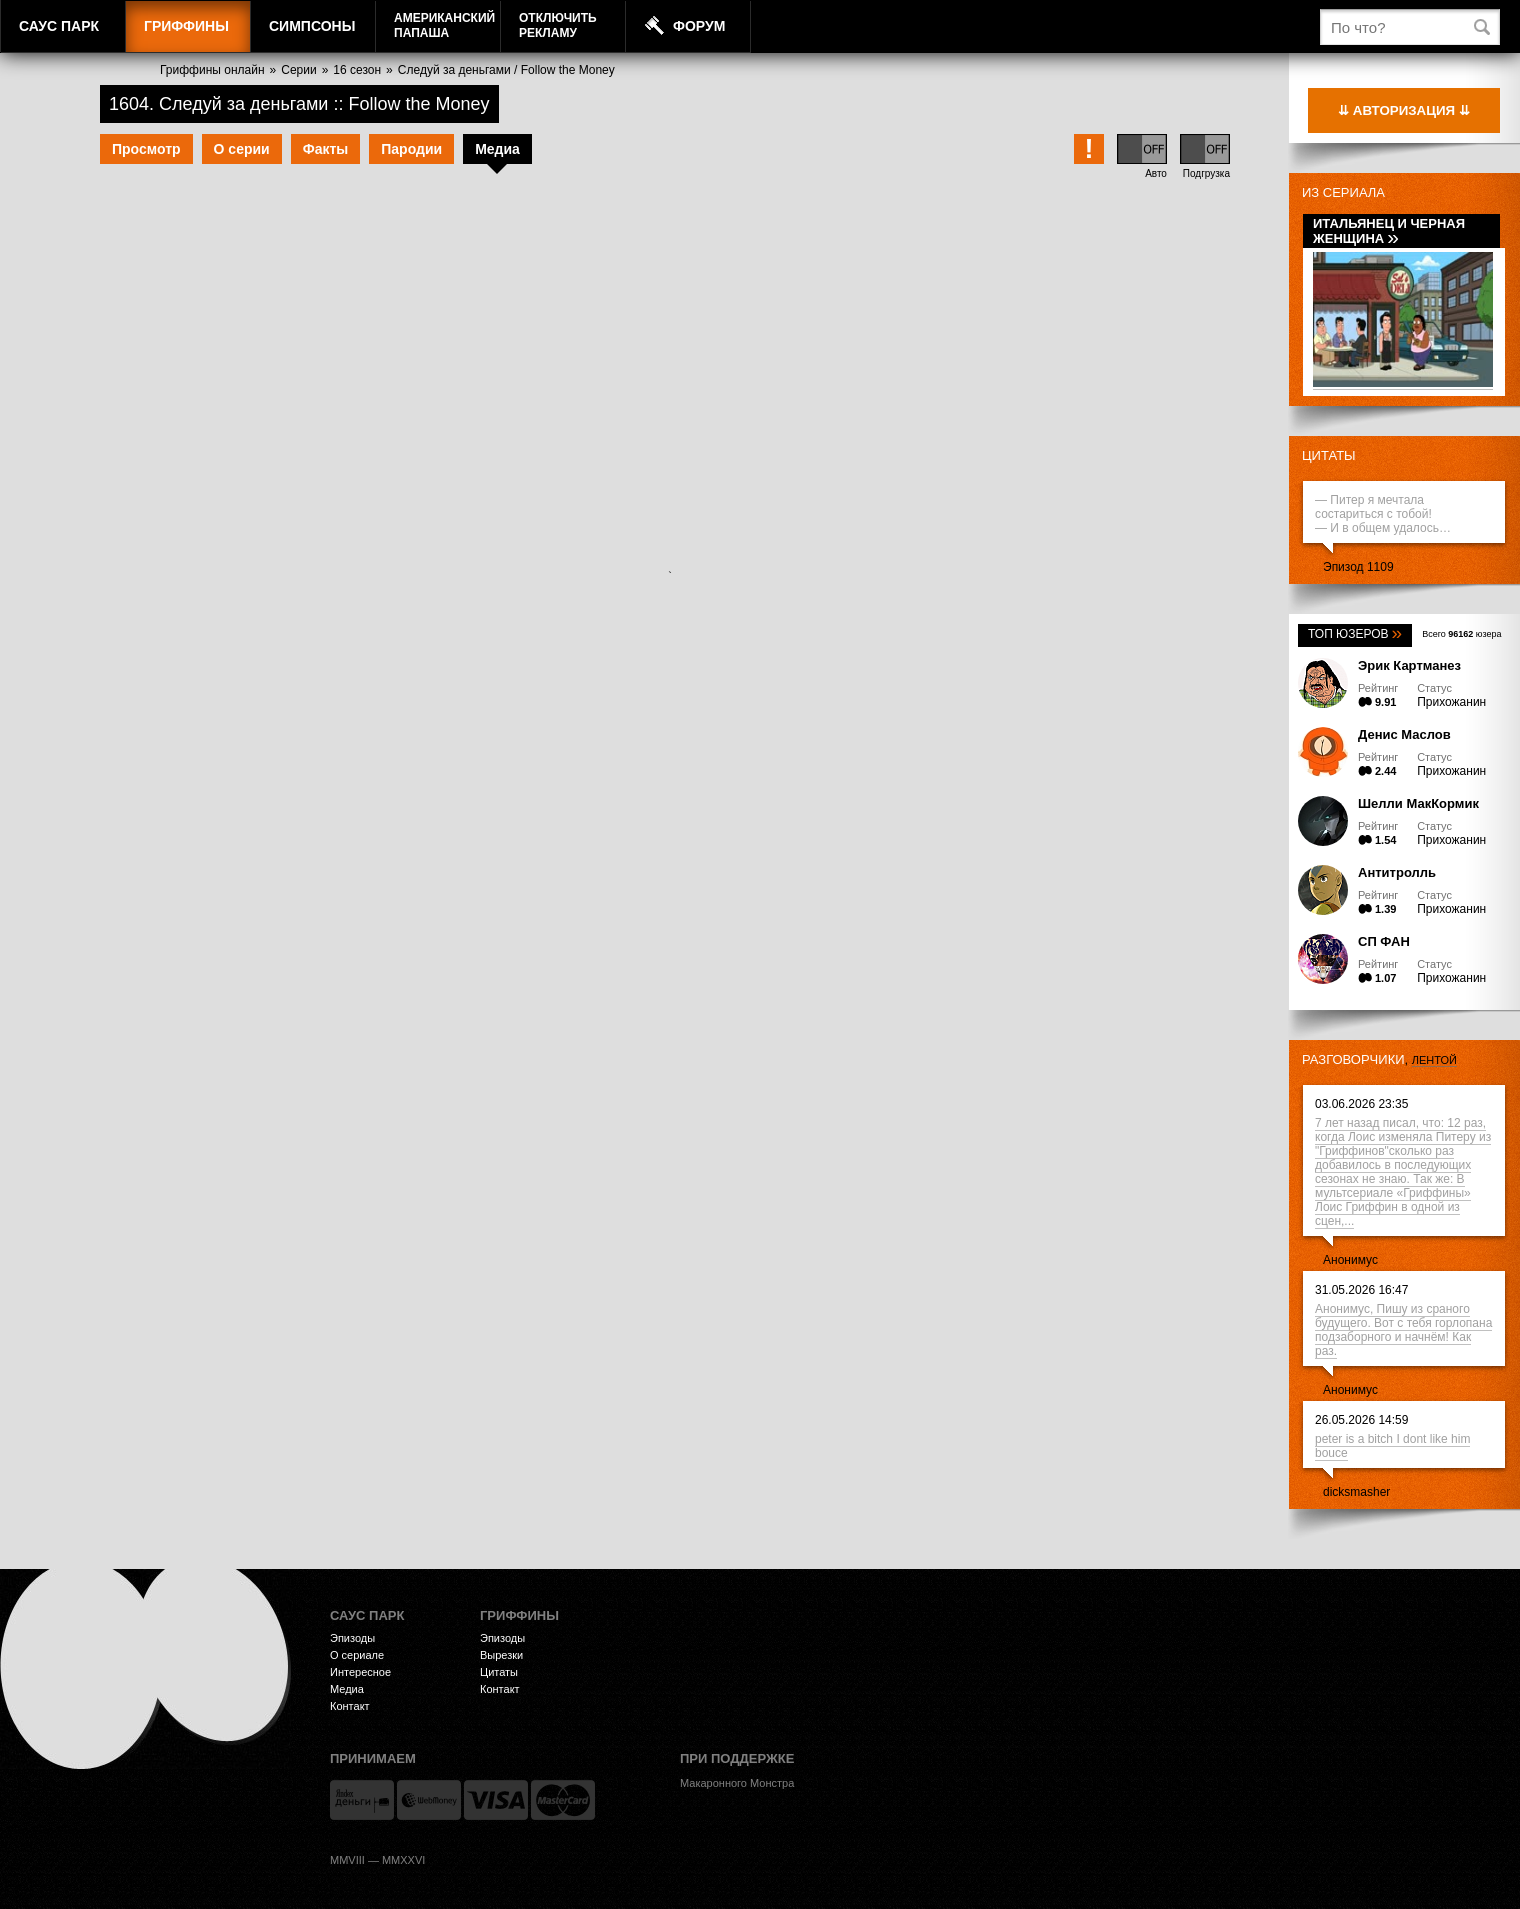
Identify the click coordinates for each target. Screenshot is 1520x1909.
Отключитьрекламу (558, 25)
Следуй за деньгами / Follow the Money (506, 70)
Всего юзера (1461, 634)
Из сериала (1343, 192)
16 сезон (357, 70)
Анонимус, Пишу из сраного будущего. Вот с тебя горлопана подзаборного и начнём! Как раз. (1403, 1330)
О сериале (357, 1655)
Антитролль (1397, 872)
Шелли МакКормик (1418, 803)
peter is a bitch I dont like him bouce (1392, 1446)
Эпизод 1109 (1358, 567)
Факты (326, 149)
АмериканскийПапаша (444, 25)
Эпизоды (352, 1638)
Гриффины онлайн (212, 70)
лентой (1434, 1060)
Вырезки (501, 1655)
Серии (298, 70)
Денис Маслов (1404, 734)
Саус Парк (59, 26)
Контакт (350, 1706)
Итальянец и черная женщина (1389, 231)
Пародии (411, 149)
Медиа (497, 149)
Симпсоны (312, 26)
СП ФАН (1384, 941)
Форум (699, 26)
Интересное (360, 1672)
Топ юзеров (1355, 634)
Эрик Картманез (1409, 665)
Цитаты (1329, 455)
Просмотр (146, 149)
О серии (242, 149)
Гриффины (186, 26)
